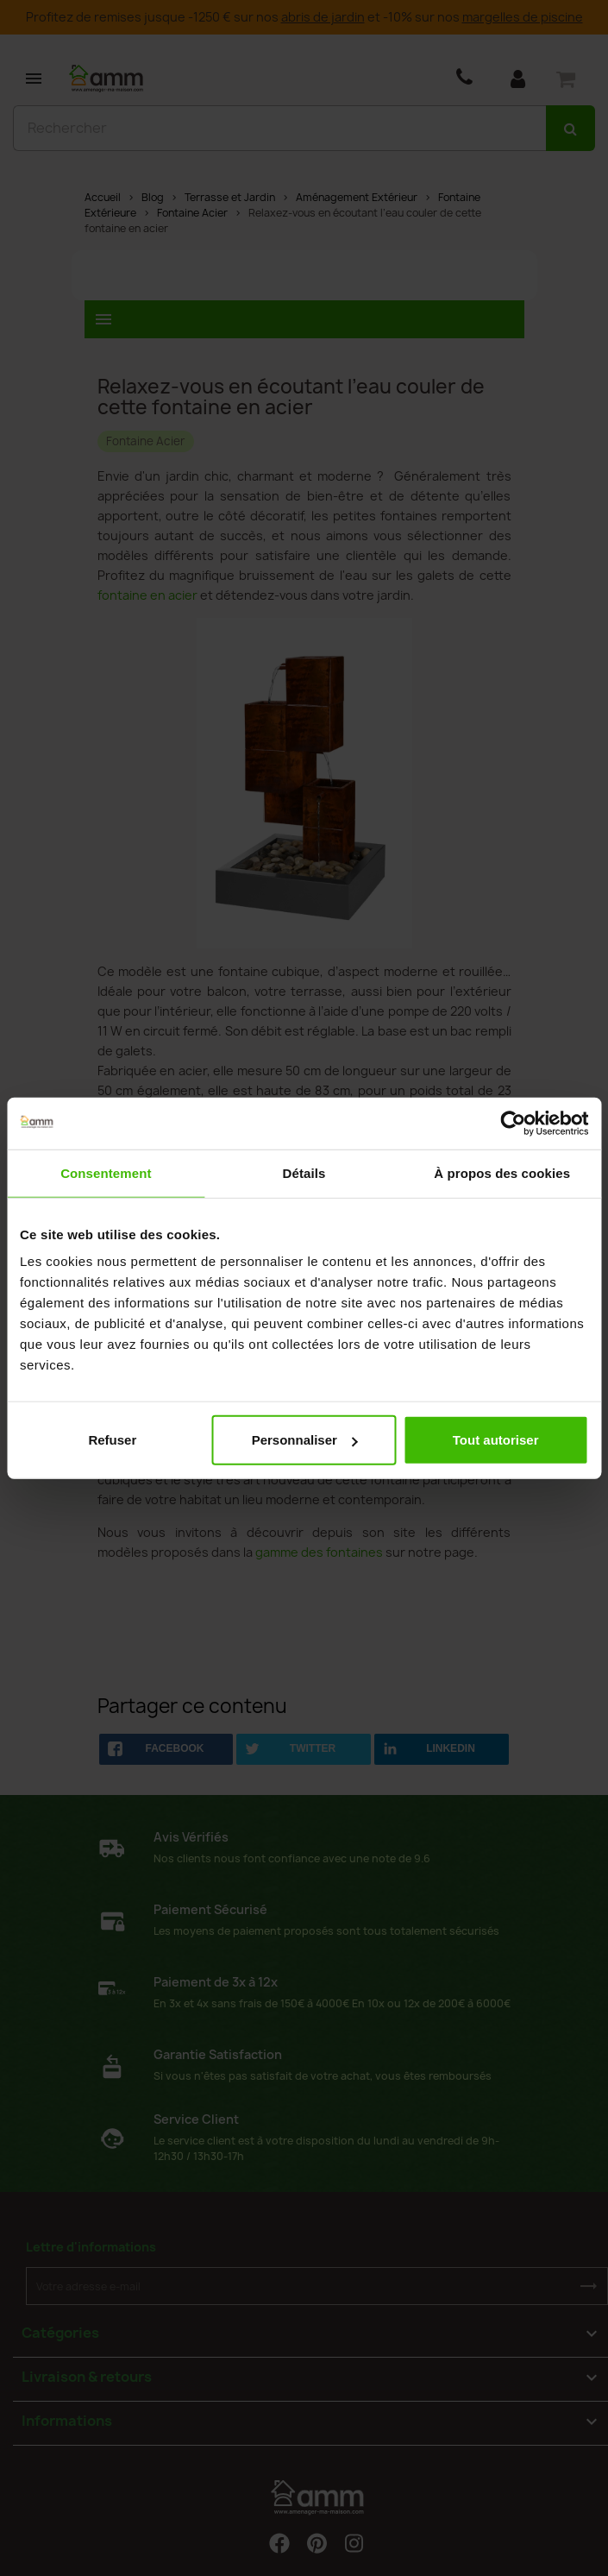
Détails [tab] (304, 1172)
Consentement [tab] (105, 1172)
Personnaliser (305, 1440)
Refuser (112, 1440)
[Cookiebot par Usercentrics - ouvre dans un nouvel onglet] (512, 1123)
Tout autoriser (496, 1440)
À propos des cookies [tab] (502, 1172)
